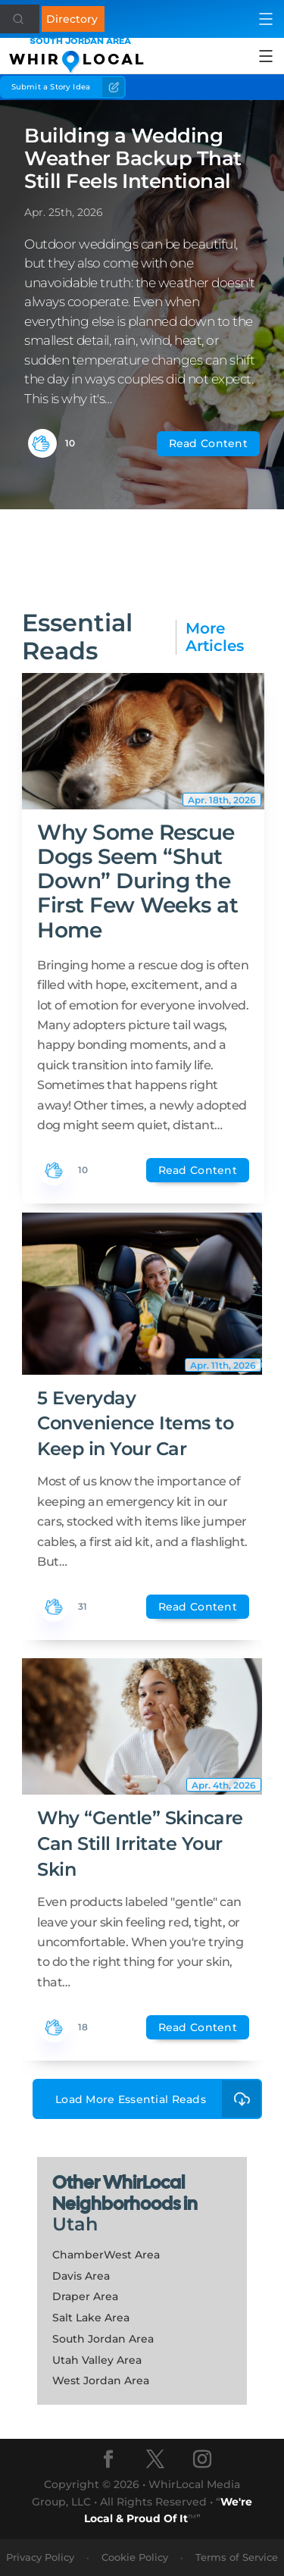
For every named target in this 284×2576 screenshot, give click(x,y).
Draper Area (85, 2296)
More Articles (215, 637)
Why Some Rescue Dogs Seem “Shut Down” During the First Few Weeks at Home (137, 881)
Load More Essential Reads (158, 2099)
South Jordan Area (103, 2339)
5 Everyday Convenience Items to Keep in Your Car (135, 1423)
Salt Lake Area (91, 2317)
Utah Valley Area (97, 2360)
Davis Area (81, 2276)
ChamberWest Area (106, 2254)
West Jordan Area (100, 2380)
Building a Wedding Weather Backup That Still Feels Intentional (133, 158)
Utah (75, 2224)
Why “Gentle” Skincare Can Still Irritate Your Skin (140, 1843)
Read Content (208, 443)
